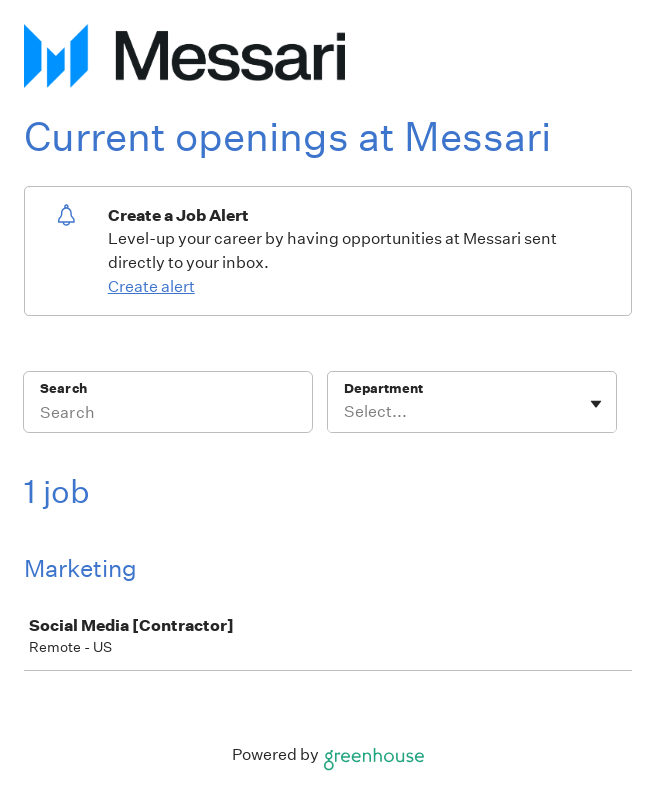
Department (383, 388)
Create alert (151, 286)
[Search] (168, 415)
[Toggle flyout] (596, 404)
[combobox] (345, 412)
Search (63, 388)
